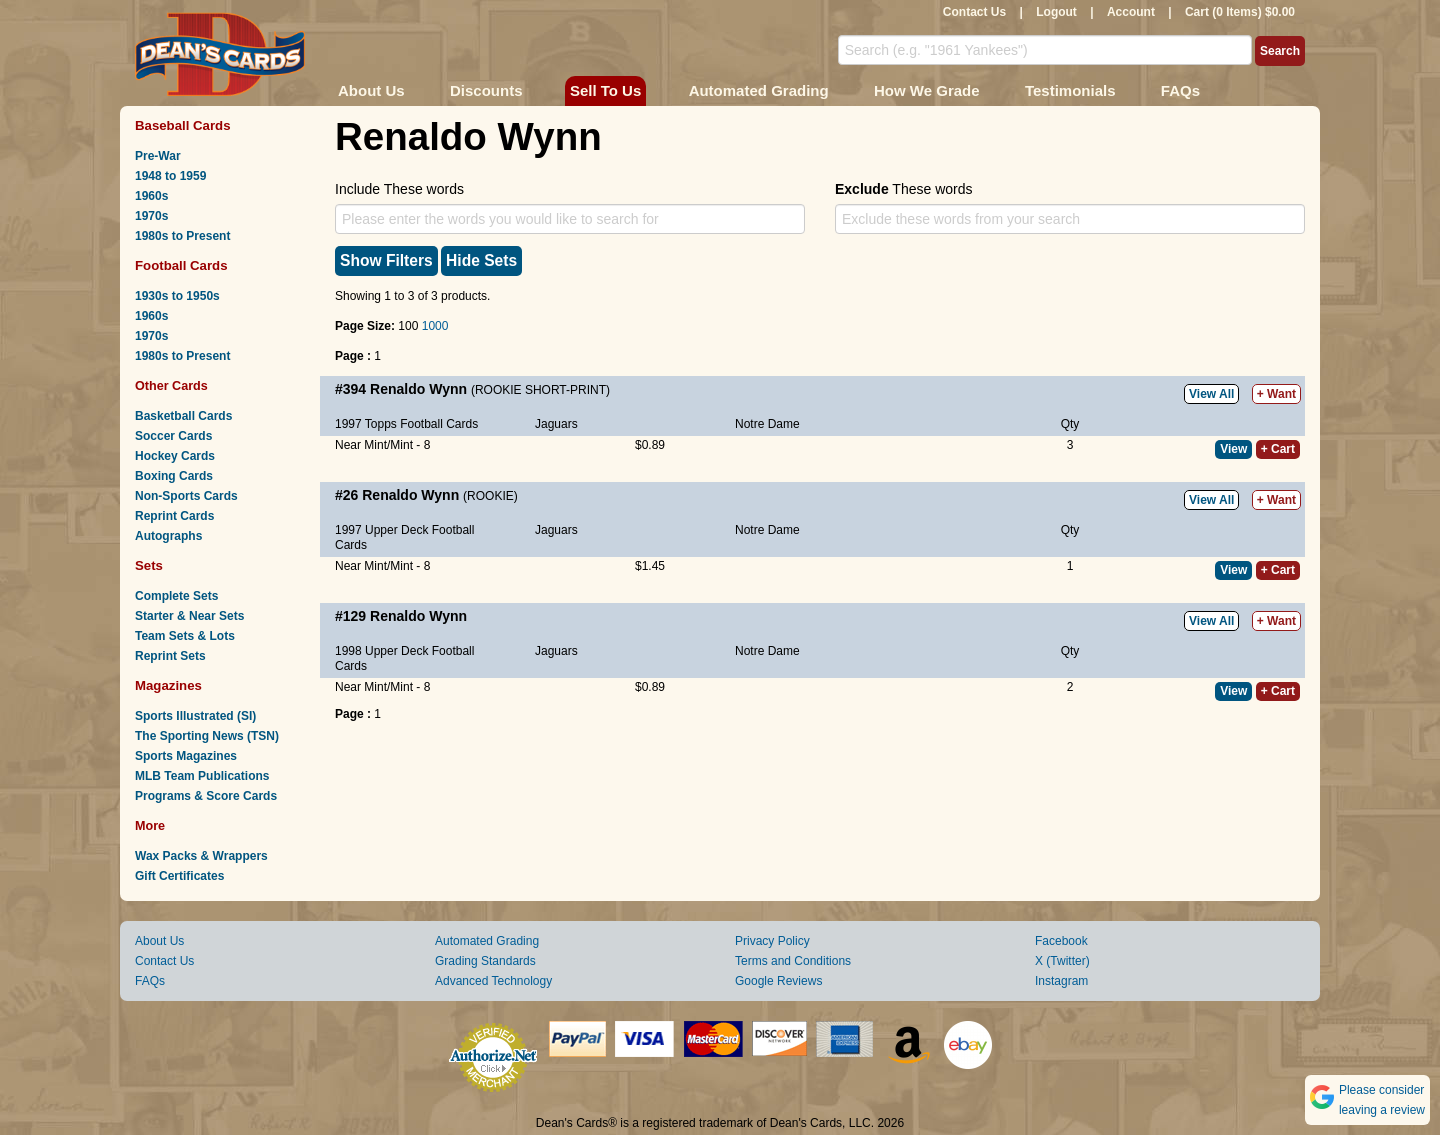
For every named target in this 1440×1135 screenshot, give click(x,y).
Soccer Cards (173, 436)
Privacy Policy (772, 941)
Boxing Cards (174, 476)
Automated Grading (759, 90)
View (1233, 449)
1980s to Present (182, 236)
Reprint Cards (174, 516)
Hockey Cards (175, 456)
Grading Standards (485, 961)
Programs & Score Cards (206, 796)
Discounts (486, 90)
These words (903, 189)
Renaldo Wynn (418, 389)
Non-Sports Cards (186, 496)
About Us (371, 90)
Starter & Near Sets (189, 616)
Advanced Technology (493, 981)
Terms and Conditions (793, 961)
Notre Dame (767, 424)
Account (1131, 12)
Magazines (168, 685)
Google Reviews (778, 981)
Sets (149, 565)
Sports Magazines (186, 756)
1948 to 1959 (170, 176)
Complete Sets (176, 596)
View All (1211, 394)
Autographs (168, 536)
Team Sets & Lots (185, 636)
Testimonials (1070, 90)
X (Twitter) (1062, 961)
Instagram (1061, 981)
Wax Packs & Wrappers (201, 856)
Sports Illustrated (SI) (195, 716)
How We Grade (927, 90)
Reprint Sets (170, 656)
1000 (435, 326)
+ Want (1276, 394)
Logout (1056, 12)
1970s (151, 216)
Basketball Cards (183, 416)
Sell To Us (605, 90)
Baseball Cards (183, 125)
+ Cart (1278, 449)
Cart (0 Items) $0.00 (1240, 12)
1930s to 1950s (177, 296)
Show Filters (386, 260)
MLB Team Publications (202, 776)
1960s (151, 196)
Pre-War (158, 156)
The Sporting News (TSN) (207, 736)
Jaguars (556, 424)
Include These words (399, 189)
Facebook (1061, 941)
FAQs (1180, 90)
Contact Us (974, 12)
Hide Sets (481, 260)
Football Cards (181, 265)
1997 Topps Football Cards (406, 424)
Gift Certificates (179, 876)
